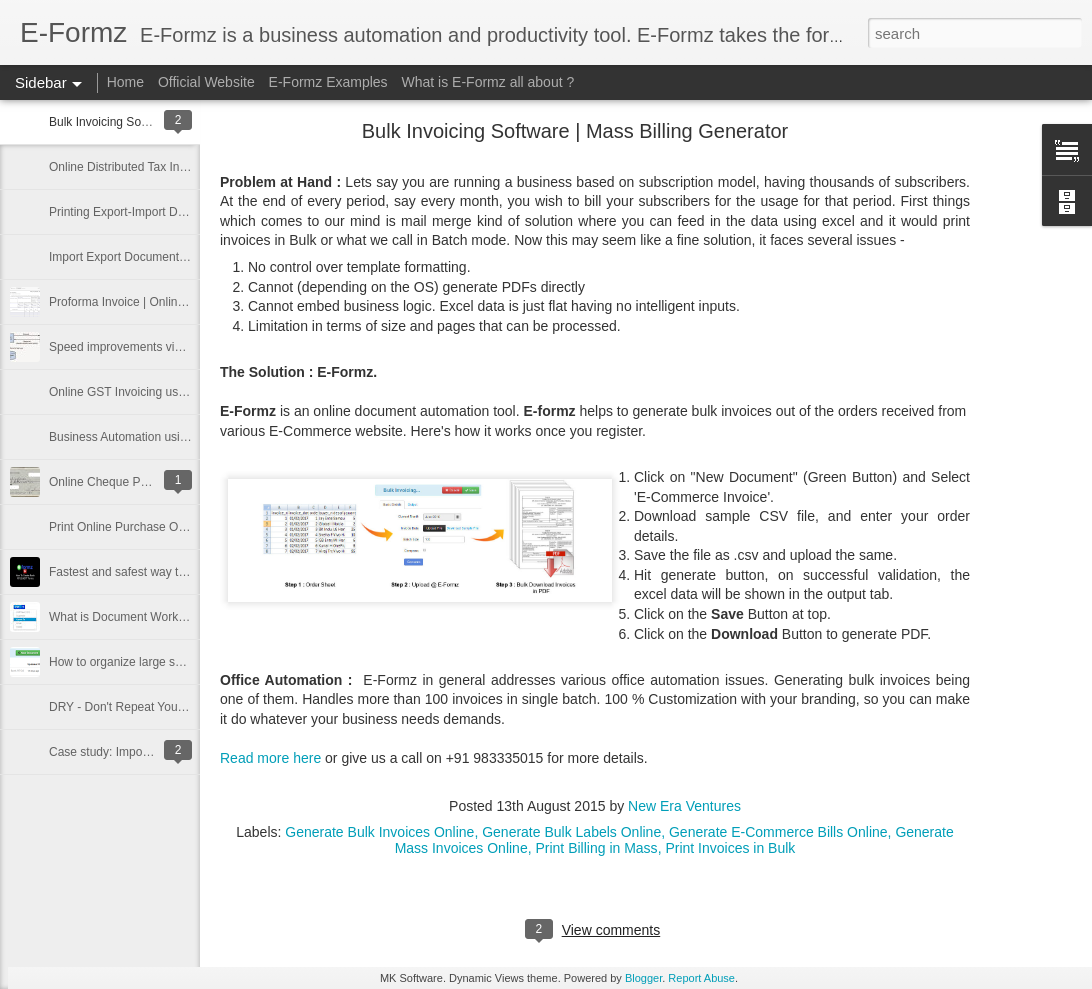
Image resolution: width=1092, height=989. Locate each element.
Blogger (643, 978)
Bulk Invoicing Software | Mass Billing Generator (575, 131)
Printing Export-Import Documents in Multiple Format (188, 212)
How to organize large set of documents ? (159, 662)
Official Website (206, 82)
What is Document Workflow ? (129, 617)
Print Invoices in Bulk (730, 848)
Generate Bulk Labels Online (571, 832)
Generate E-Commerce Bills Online (778, 832)
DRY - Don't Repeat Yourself (124, 707)
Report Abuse (701, 978)
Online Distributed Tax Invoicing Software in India (179, 167)
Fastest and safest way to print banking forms (169, 572)
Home (125, 82)
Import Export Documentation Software (152, 257)
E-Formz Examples (328, 82)
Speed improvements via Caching (138, 347)
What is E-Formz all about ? (488, 82)
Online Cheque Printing (111, 482)
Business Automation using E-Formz (145, 437)
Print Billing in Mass (596, 848)
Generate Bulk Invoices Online (379, 832)
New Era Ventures (684, 806)
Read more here (270, 758)
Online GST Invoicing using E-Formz (146, 392)
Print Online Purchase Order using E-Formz (165, 527)
